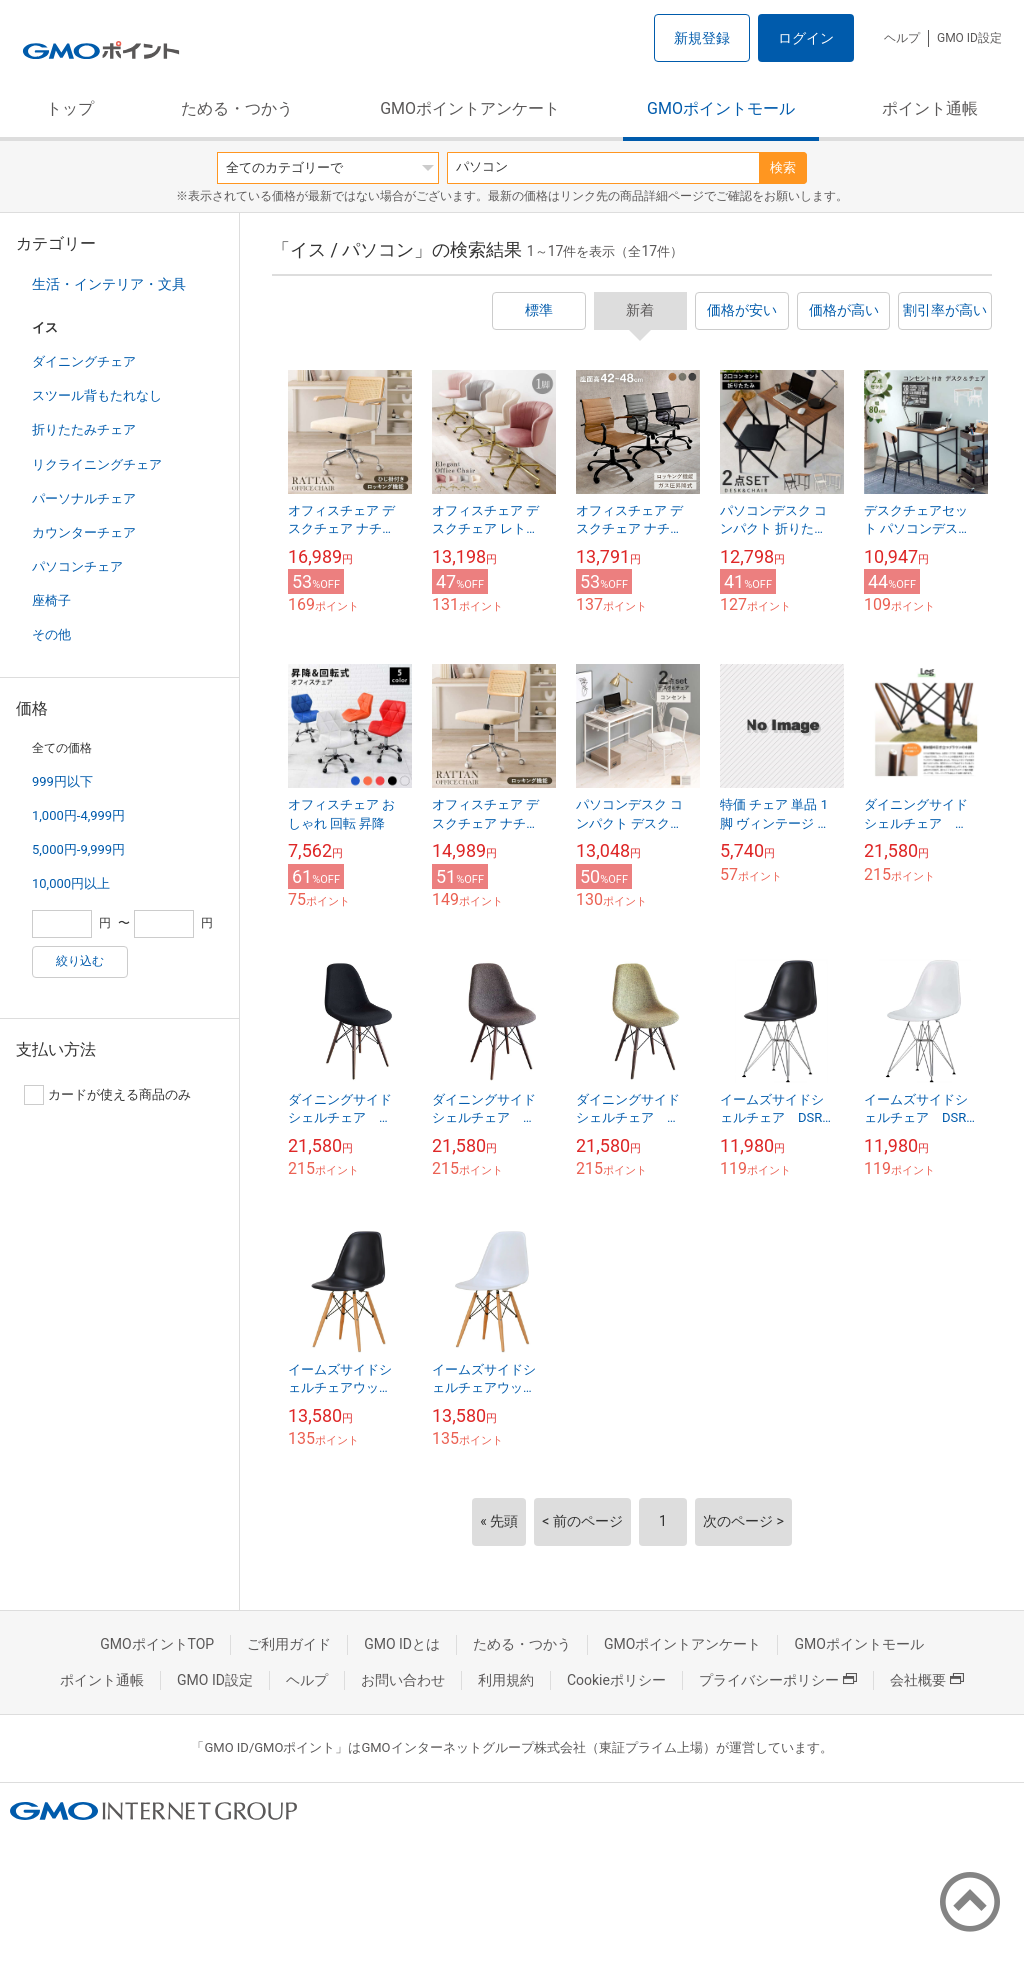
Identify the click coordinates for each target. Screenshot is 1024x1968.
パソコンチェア (77, 566)
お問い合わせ (403, 1680)
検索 (783, 167)
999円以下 (62, 781)
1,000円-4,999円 (78, 815)
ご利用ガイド (289, 1644)
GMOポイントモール (721, 108)
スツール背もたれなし (97, 395)
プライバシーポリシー (778, 1680)
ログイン (806, 38)
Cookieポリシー (616, 1680)
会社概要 (927, 1680)
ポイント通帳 (930, 108)
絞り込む (80, 961)
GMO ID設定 (969, 38)
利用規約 (506, 1680)
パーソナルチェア (84, 498)
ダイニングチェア (84, 361)
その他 (51, 634)
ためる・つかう (237, 108)
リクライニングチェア (97, 464)
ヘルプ (902, 38)
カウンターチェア (84, 532)
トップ (70, 108)
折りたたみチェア (84, 429)
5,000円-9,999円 (78, 849)
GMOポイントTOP (157, 1644)
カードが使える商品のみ (107, 1095)
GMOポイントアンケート (470, 108)
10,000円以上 (71, 883)
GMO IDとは (402, 1644)
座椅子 (51, 600)
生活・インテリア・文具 (109, 284)
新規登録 (702, 38)
